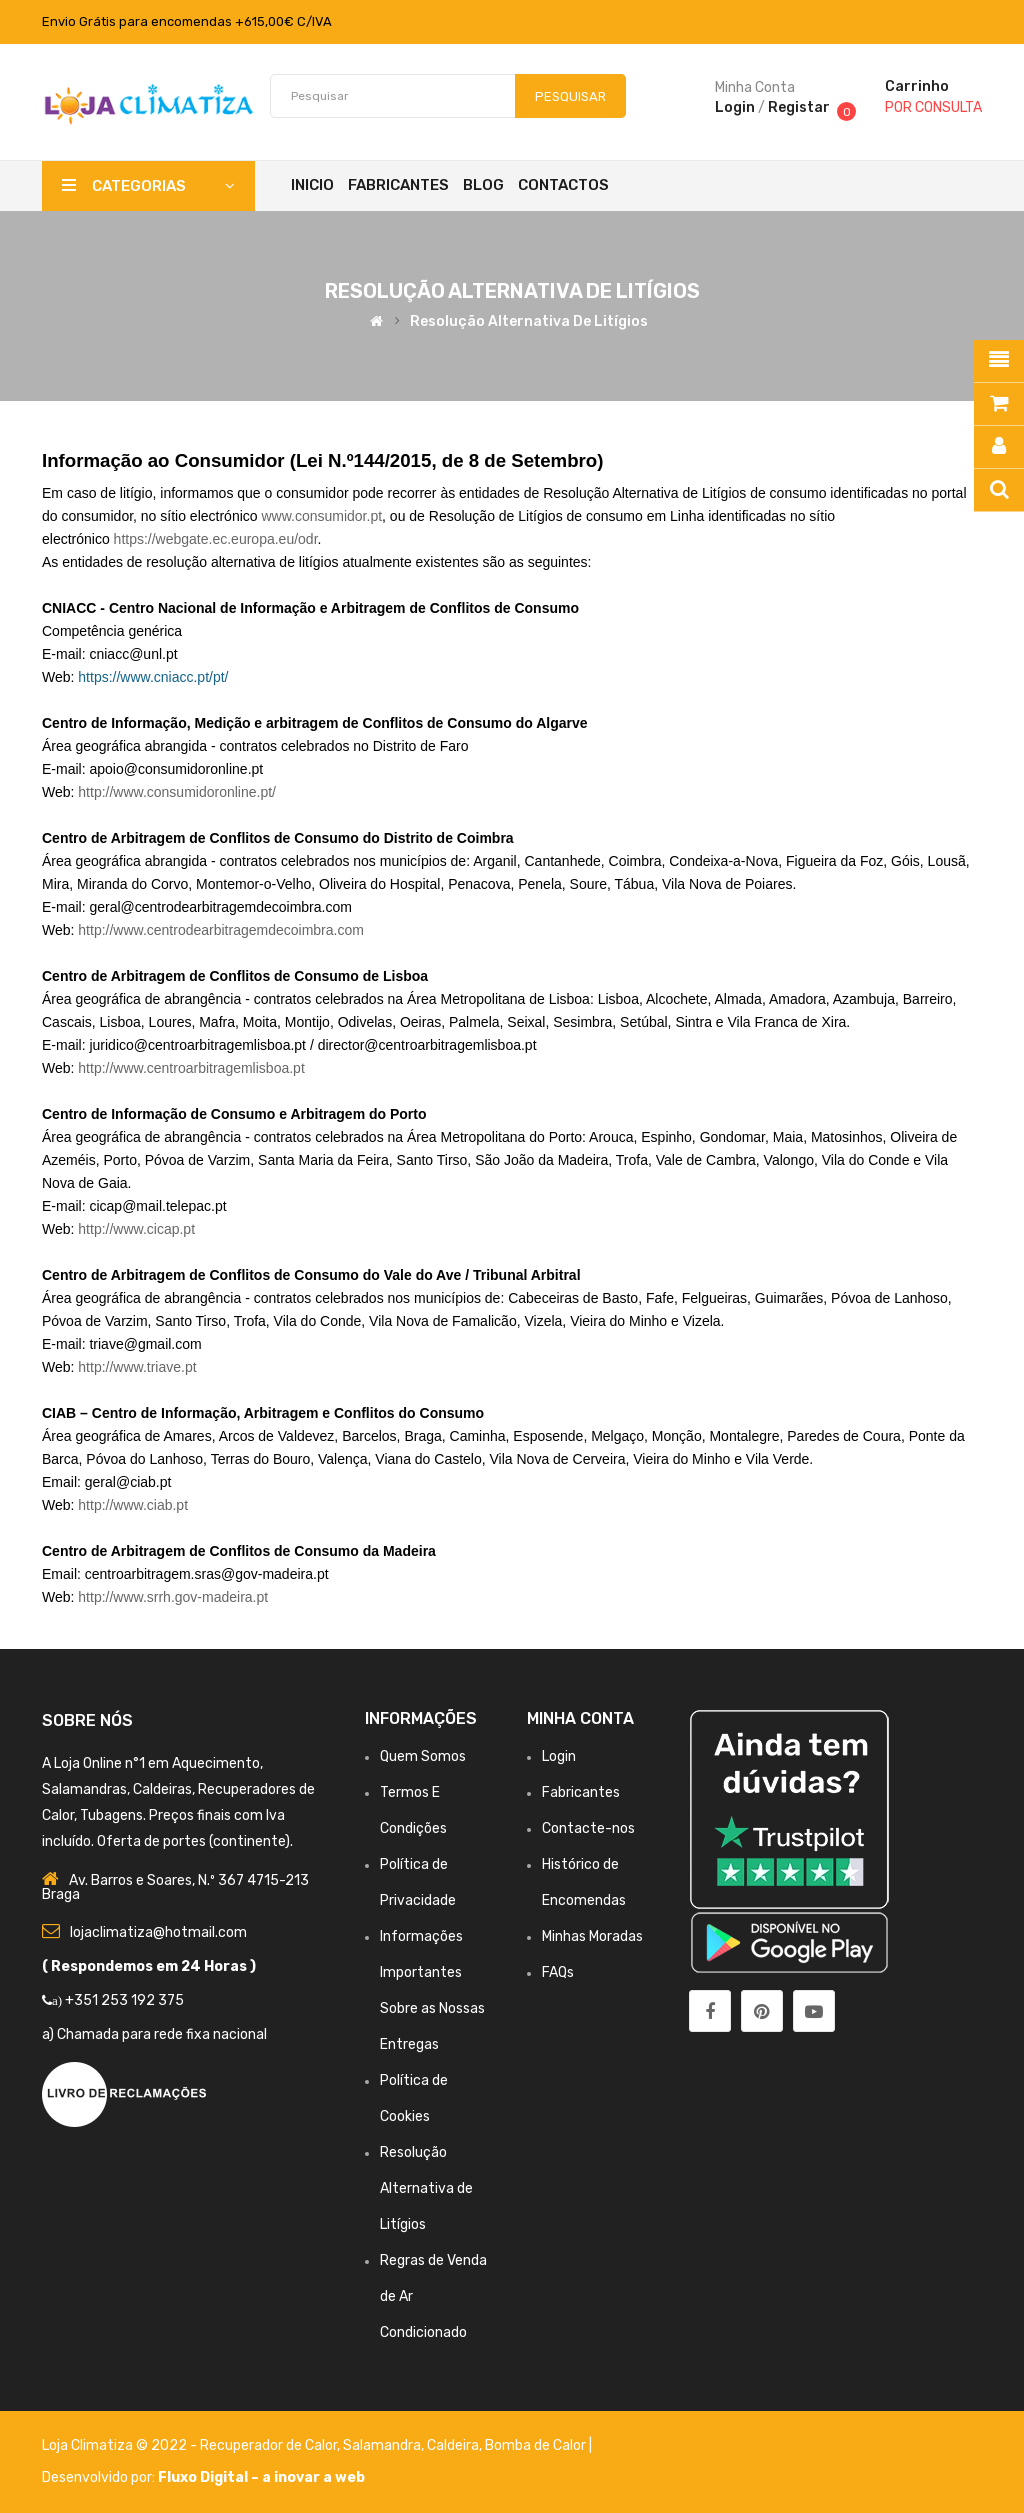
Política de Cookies (414, 2098)
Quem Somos (423, 1756)
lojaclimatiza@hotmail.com (158, 1932)
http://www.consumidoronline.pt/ (177, 792)
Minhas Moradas (592, 1936)
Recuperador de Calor (268, 2445)
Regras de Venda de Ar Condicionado (433, 2296)
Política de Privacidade (418, 1882)
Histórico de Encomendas (584, 1882)
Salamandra (382, 2445)
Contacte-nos (588, 1828)
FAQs (558, 1972)
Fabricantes (581, 1792)
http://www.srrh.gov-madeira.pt (173, 1597)
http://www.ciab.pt (133, 1505)
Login (735, 107)
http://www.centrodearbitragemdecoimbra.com (221, 930)
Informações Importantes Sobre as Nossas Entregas (432, 1990)
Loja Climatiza (87, 2445)
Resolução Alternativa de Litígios (529, 321)
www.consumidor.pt (321, 516)
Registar (799, 107)
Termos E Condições (413, 1810)
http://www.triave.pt (137, 1367)
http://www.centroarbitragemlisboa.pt (191, 1068)
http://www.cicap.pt (136, 1229)
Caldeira (453, 2445)
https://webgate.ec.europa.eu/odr (216, 539)
